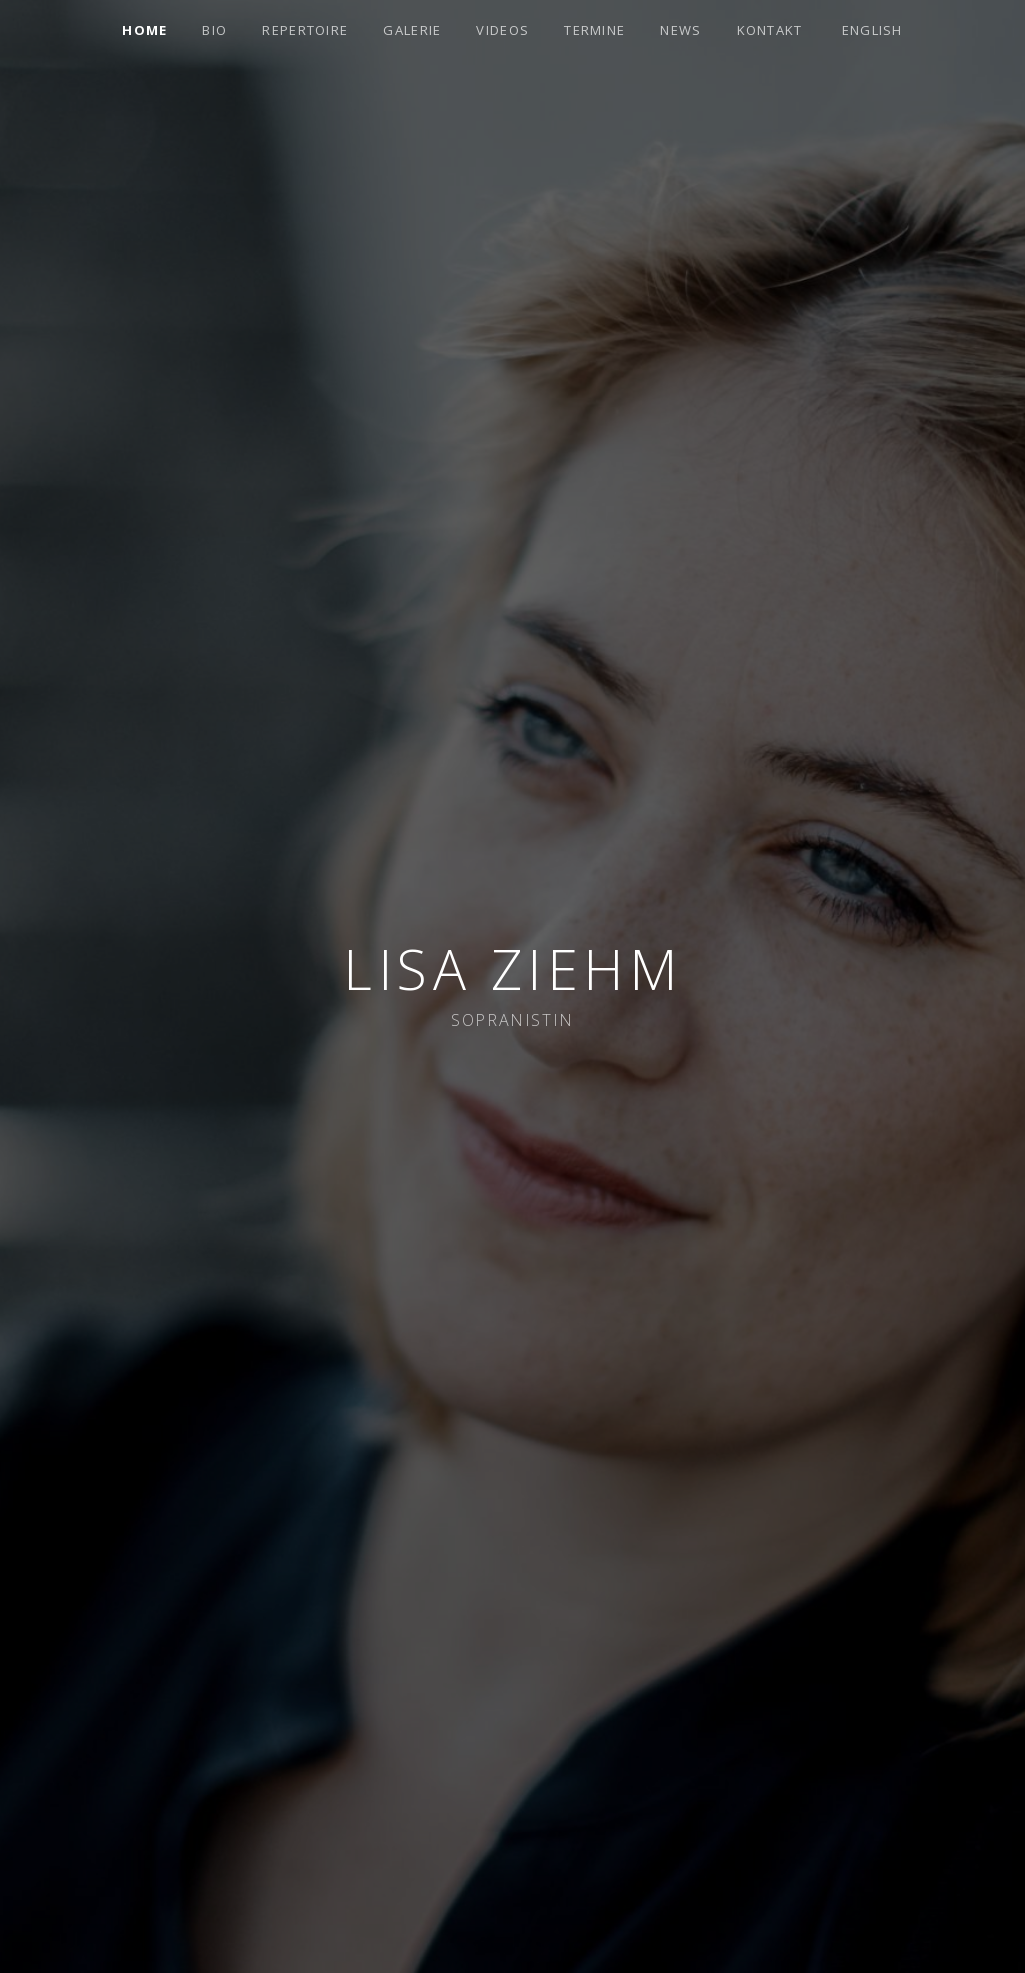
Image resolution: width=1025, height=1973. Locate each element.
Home (144, 30)
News (680, 30)
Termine (594, 30)
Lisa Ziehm (512, 968)
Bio (214, 30)
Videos (502, 30)
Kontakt (770, 30)
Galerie (412, 30)
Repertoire (305, 30)
